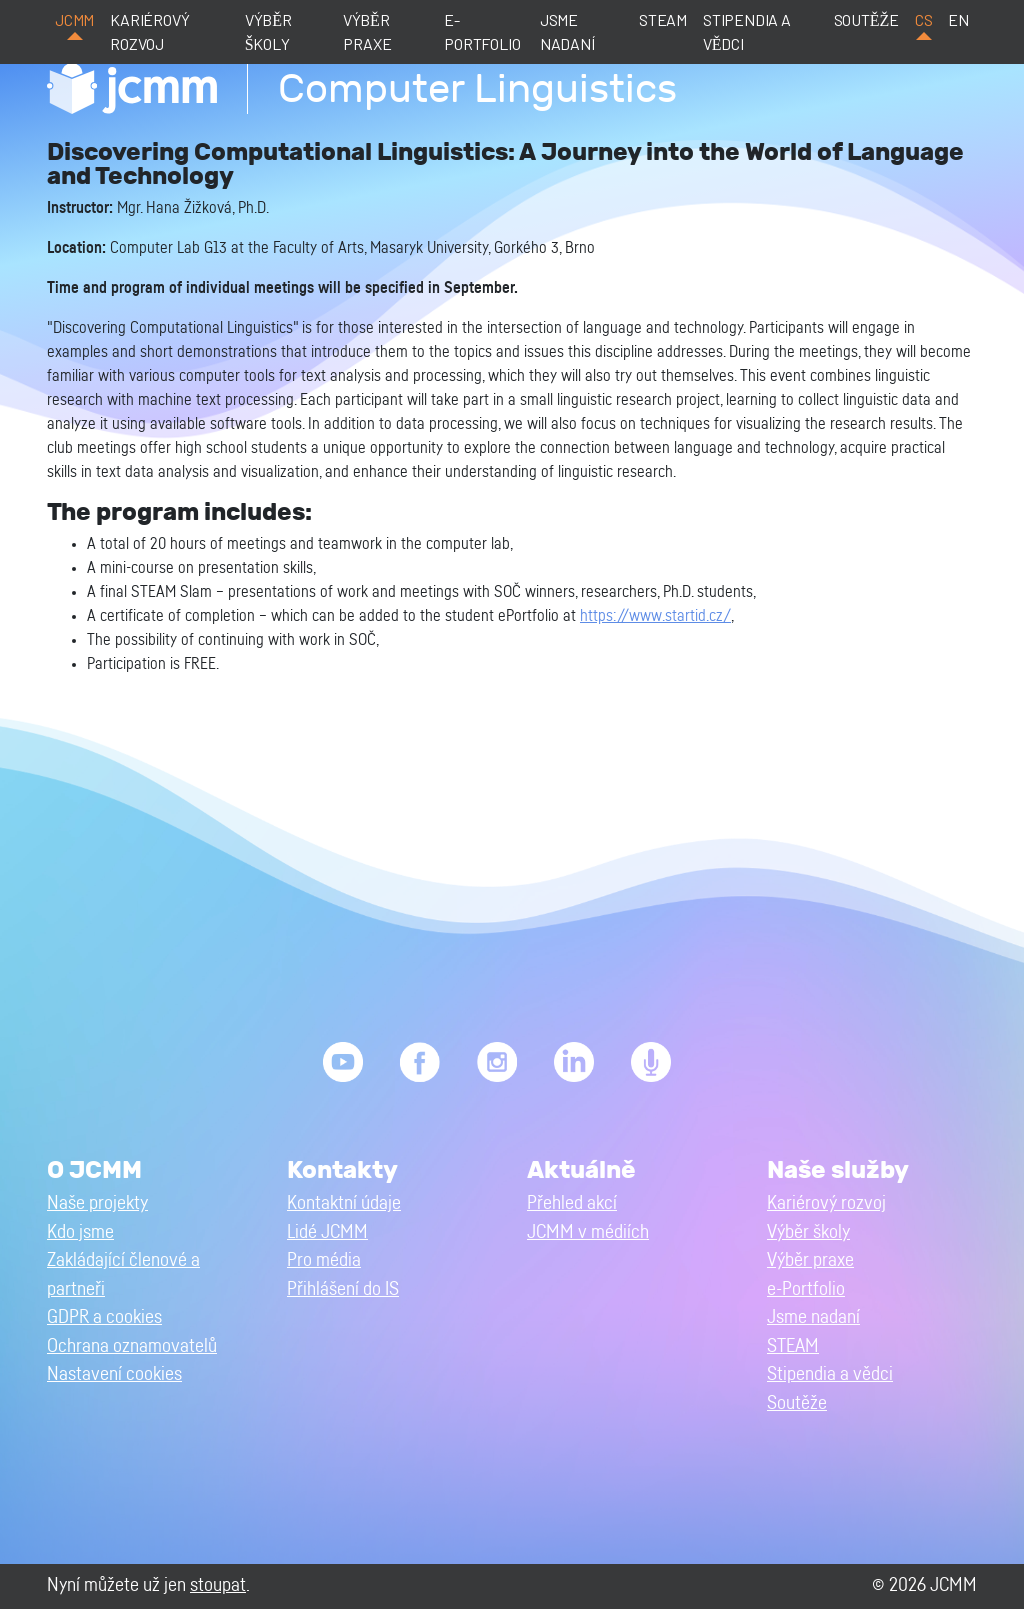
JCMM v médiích (588, 1232)
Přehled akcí (572, 1203)
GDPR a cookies (104, 1317)
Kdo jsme (80, 1232)
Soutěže (866, 19)
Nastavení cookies (114, 1374)
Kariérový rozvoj (149, 31)
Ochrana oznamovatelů (132, 1346)
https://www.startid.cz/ (655, 616)
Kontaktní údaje (344, 1203)
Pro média (324, 1260)
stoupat (218, 1585)
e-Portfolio (482, 31)
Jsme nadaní (567, 31)
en (958, 19)
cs (924, 19)
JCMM (74, 19)
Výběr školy (268, 31)
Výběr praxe (367, 31)
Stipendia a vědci (747, 31)
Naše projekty (97, 1203)
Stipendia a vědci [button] (830, 1374)
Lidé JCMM (327, 1232)
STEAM (663, 19)
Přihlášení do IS (343, 1289)
